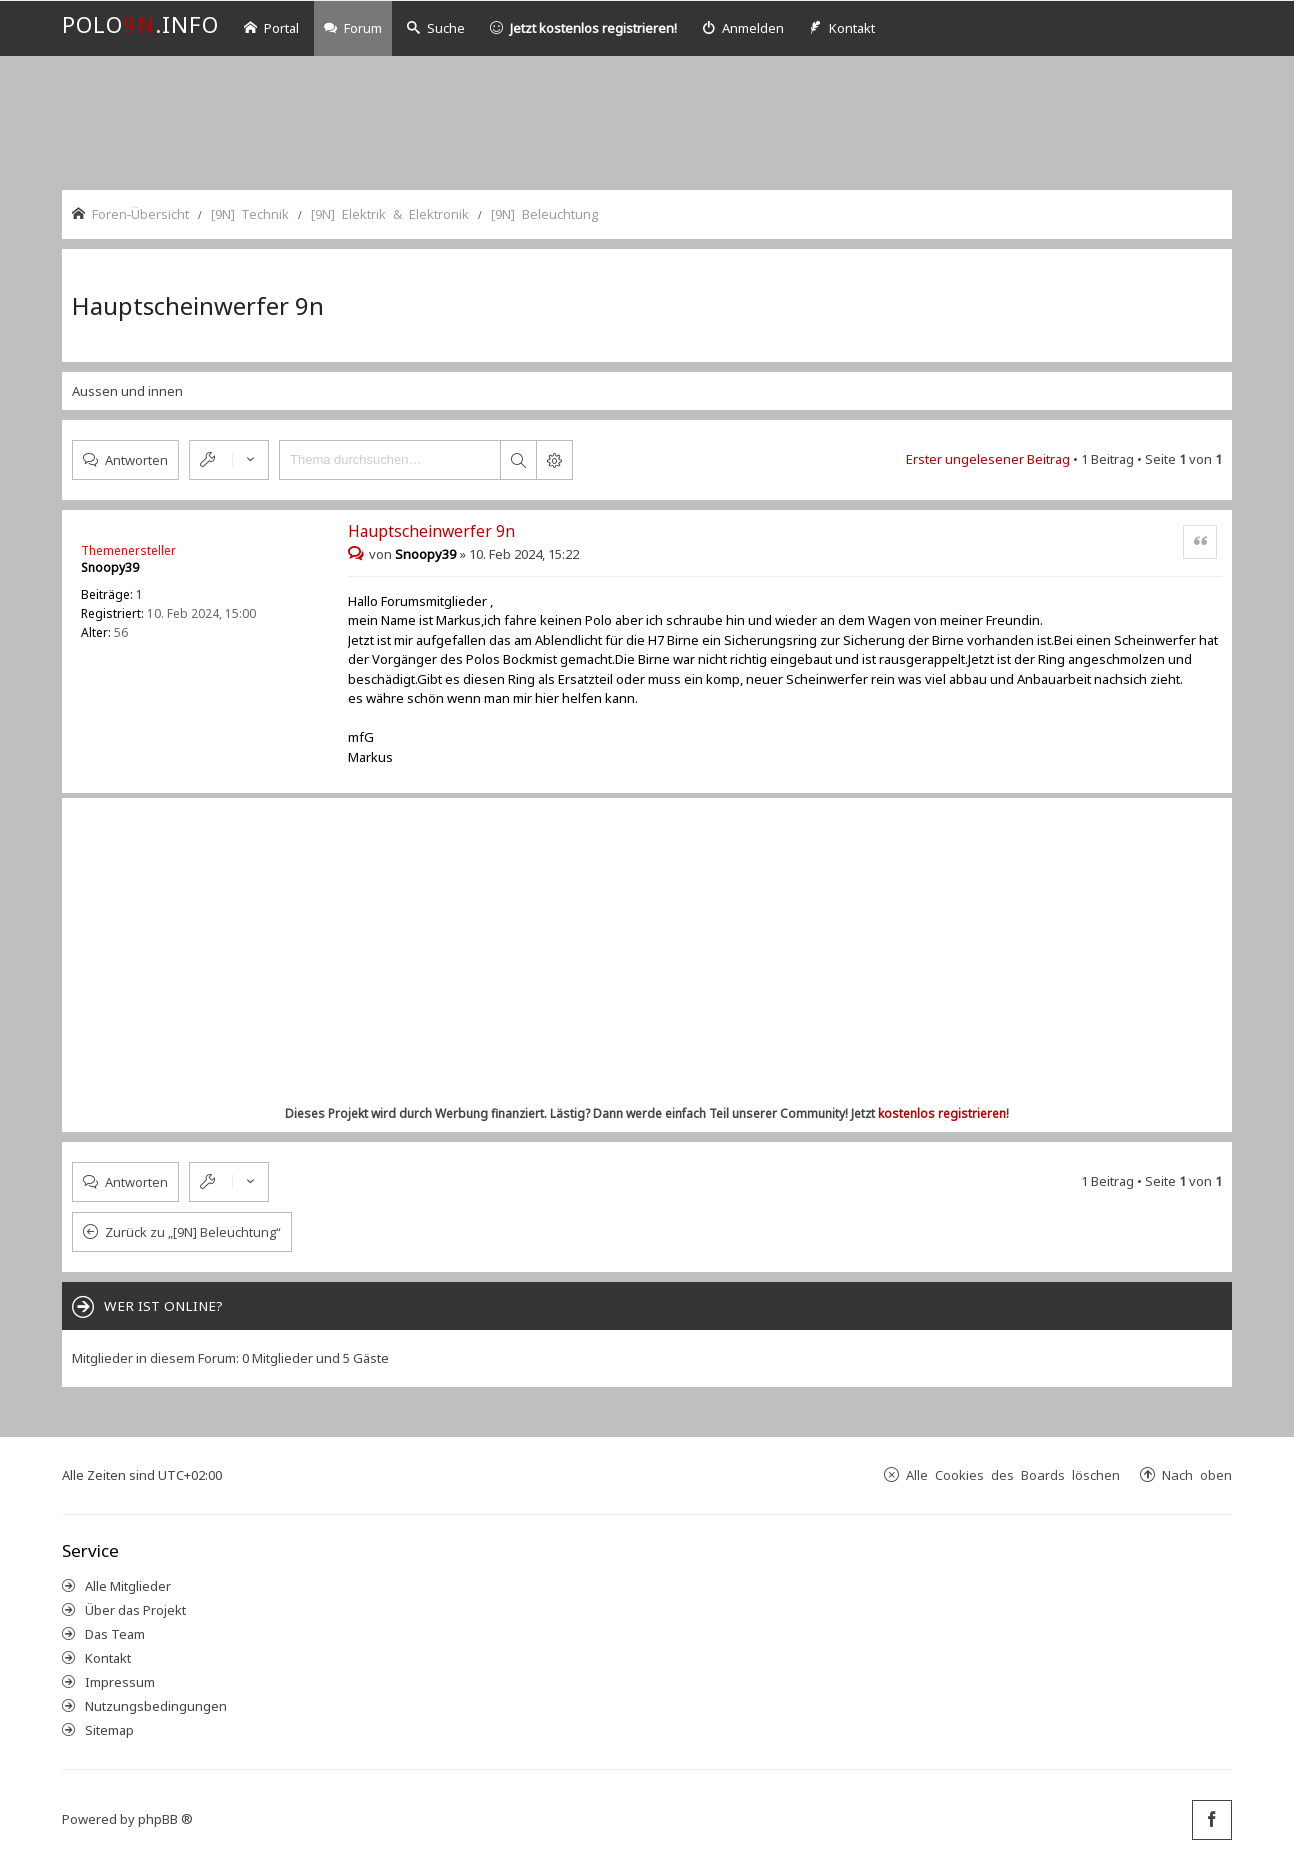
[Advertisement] (647, 121)
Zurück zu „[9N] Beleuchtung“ (193, 1232)
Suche (436, 28)
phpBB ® (165, 1819)
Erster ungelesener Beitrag (988, 459)
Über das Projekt (135, 1610)
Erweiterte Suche (554, 460)
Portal (271, 28)
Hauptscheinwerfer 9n (198, 305)
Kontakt (108, 1658)
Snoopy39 (110, 567)
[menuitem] (743, 28)
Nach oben (1197, 1474)
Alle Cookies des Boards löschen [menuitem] (1013, 1474)
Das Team (115, 1634)
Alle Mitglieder (128, 1586)
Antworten (136, 459)
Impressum (120, 1682)
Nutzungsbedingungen (156, 1706)
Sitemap (109, 1730)
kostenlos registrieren (942, 1113)
